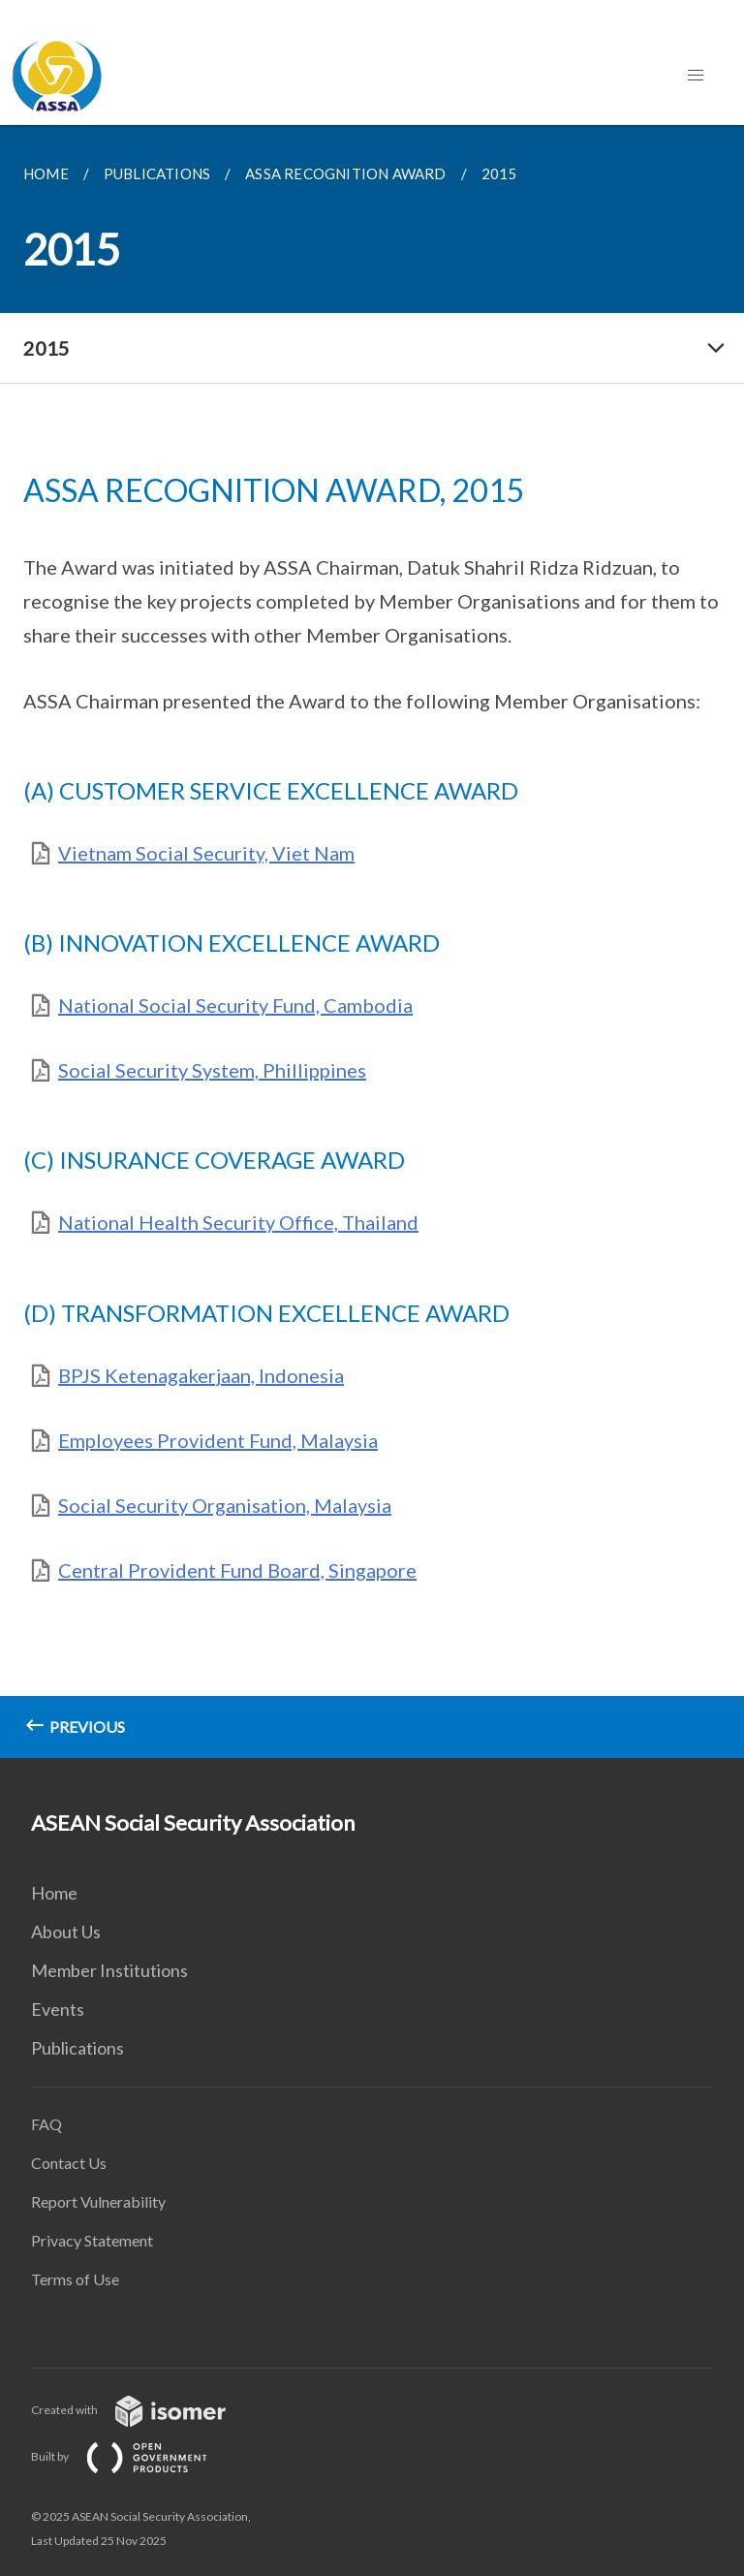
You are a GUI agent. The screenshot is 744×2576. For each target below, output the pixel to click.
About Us (66, 1931)
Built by (134, 2456)
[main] (372, 941)
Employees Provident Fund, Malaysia (218, 1440)
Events (57, 2009)
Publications (77, 2047)
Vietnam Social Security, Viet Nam (206, 852)
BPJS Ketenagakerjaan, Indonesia (201, 1375)
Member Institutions (109, 1970)
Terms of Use (75, 2279)
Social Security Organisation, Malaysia (224, 1505)
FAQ (46, 2124)
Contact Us (69, 2162)
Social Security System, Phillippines (212, 1070)
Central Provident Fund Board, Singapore (237, 1570)
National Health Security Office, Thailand (238, 1222)
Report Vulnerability (98, 2201)
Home (54, 1892)
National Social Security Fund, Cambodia (235, 1005)
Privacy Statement (92, 2240)
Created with (144, 2410)
